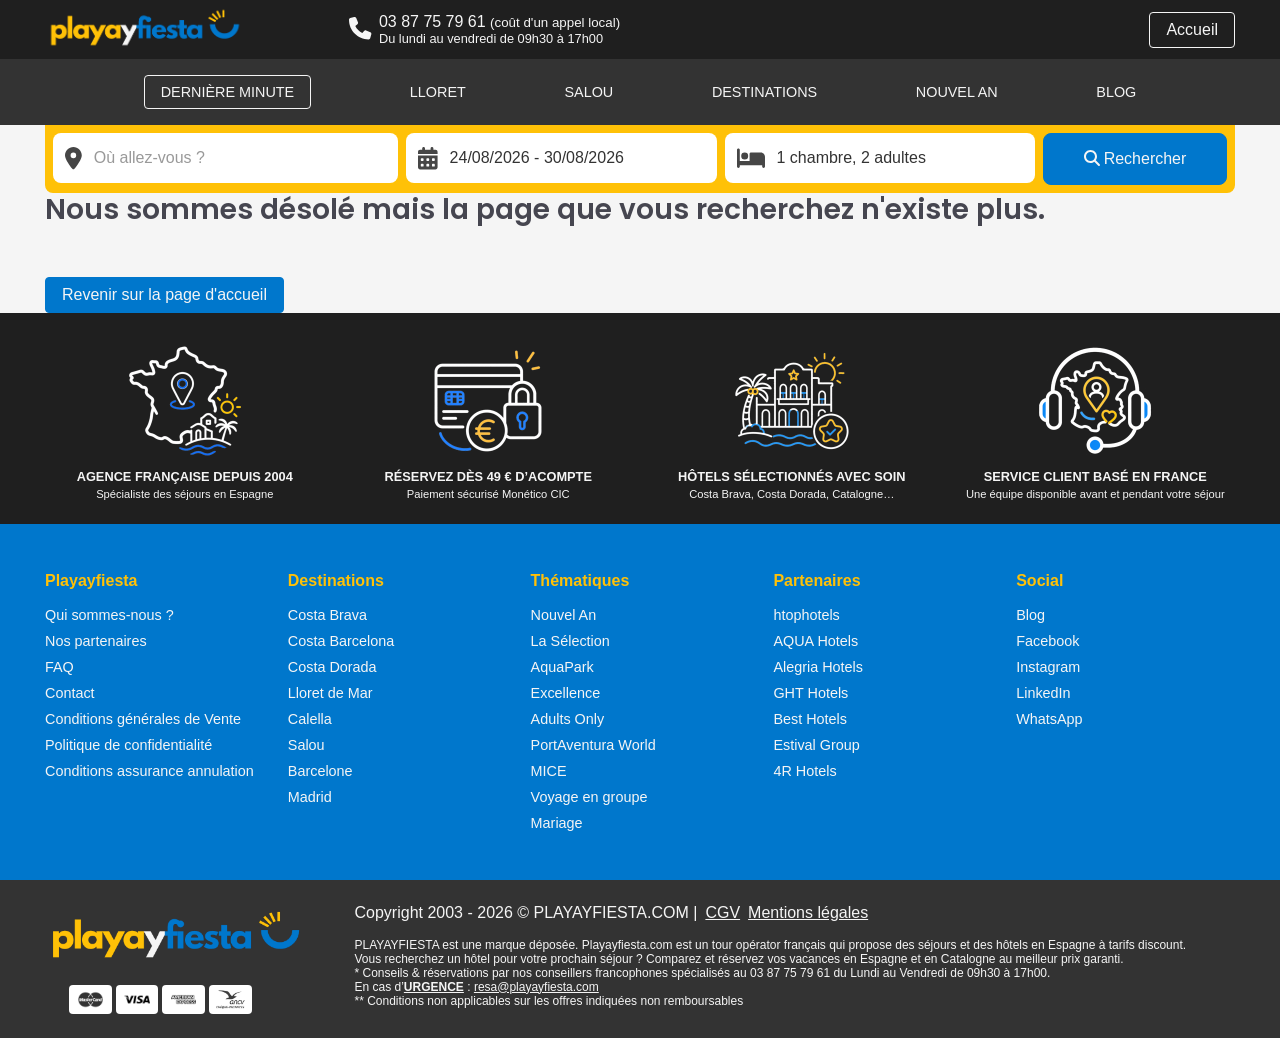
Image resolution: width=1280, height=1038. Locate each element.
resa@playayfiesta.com (536, 987)
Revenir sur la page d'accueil (164, 294)
